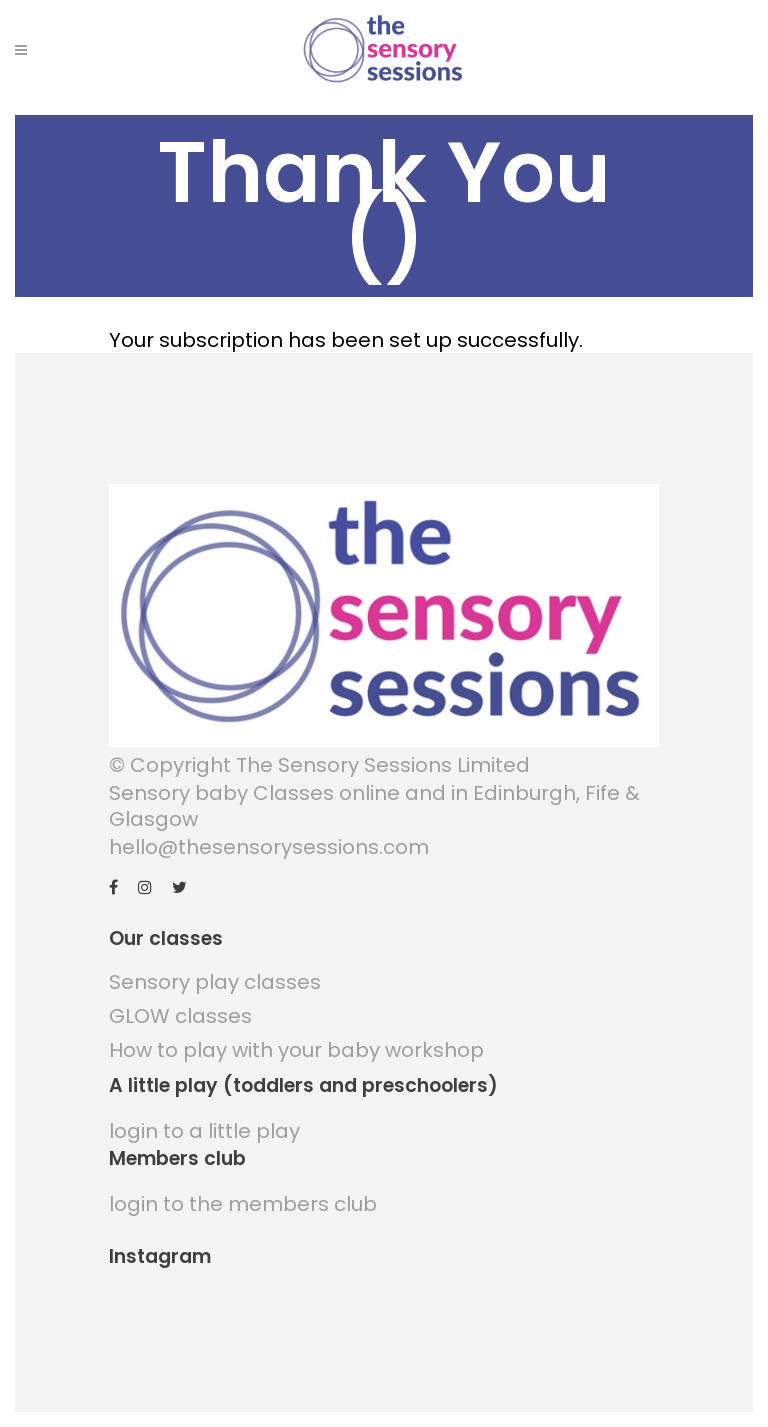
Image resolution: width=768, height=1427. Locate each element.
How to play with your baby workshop (296, 1050)
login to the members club (243, 1204)
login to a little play (204, 1131)
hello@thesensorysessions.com (269, 847)
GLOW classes (180, 1016)
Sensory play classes (215, 982)
